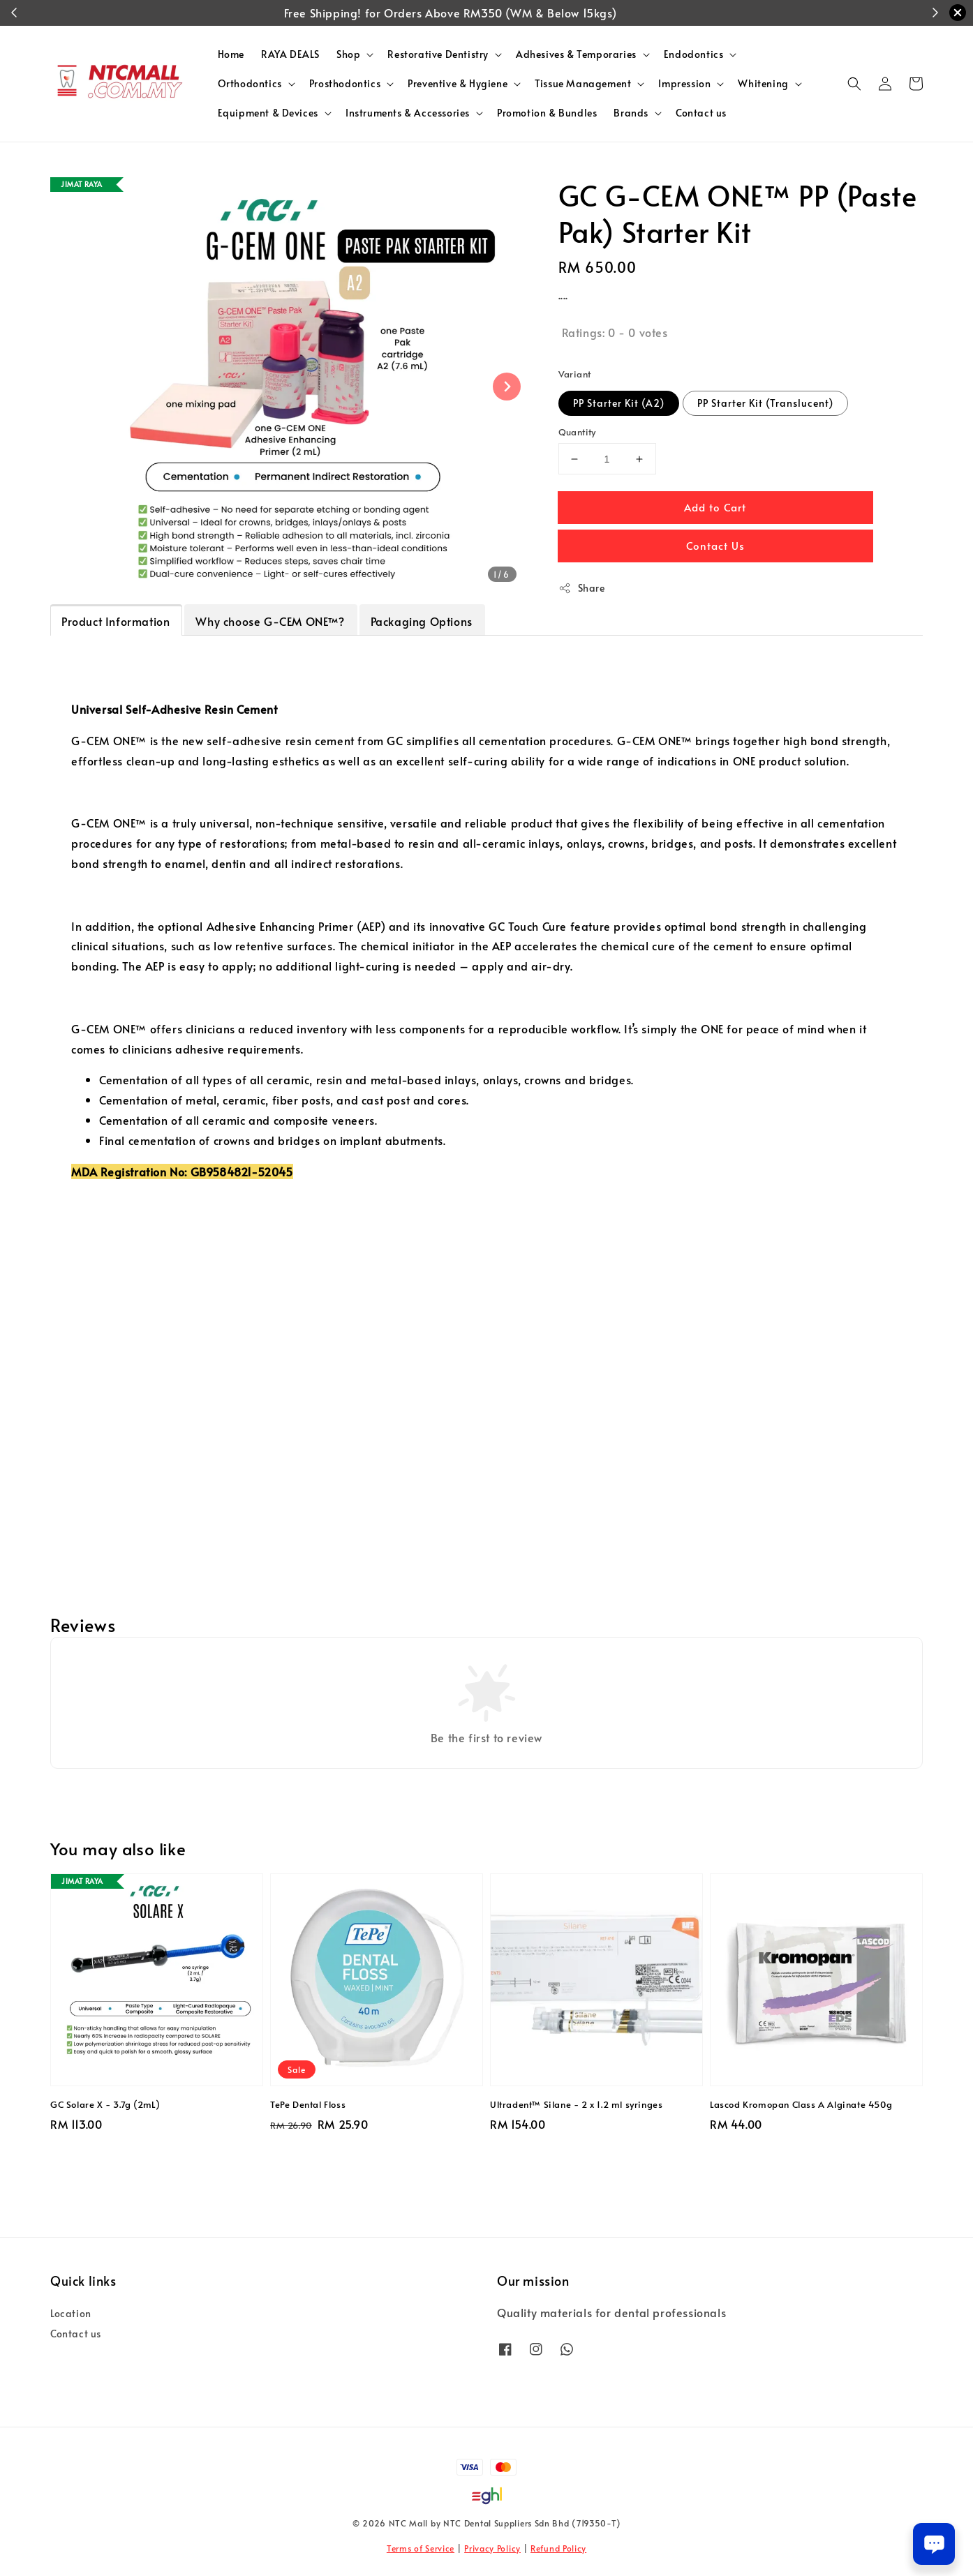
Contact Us (715, 545)
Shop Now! (586, 12)
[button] (854, 83)
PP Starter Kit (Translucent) (765, 403)
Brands (631, 113)
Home (231, 54)
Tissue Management (583, 83)
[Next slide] (507, 386)
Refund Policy (558, 2548)
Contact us (701, 112)
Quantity (577, 432)
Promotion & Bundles (547, 112)
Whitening (763, 83)
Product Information (115, 621)
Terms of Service (420, 2548)
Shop (348, 54)
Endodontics (694, 54)
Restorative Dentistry (438, 54)
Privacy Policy (492, 2548)
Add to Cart (715, 507)
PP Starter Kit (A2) (618, 403)
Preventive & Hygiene (457, 83)
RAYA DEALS (290, 54)
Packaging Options (422, 621)
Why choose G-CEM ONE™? (269, 621)
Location (70, 2313)
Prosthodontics (344, 83)
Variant (574, 374)
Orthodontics (250, 83)
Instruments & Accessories (408, 113)
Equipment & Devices (268, 113)
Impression (684, 83)
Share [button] (581, 587)
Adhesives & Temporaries (576, 54)
